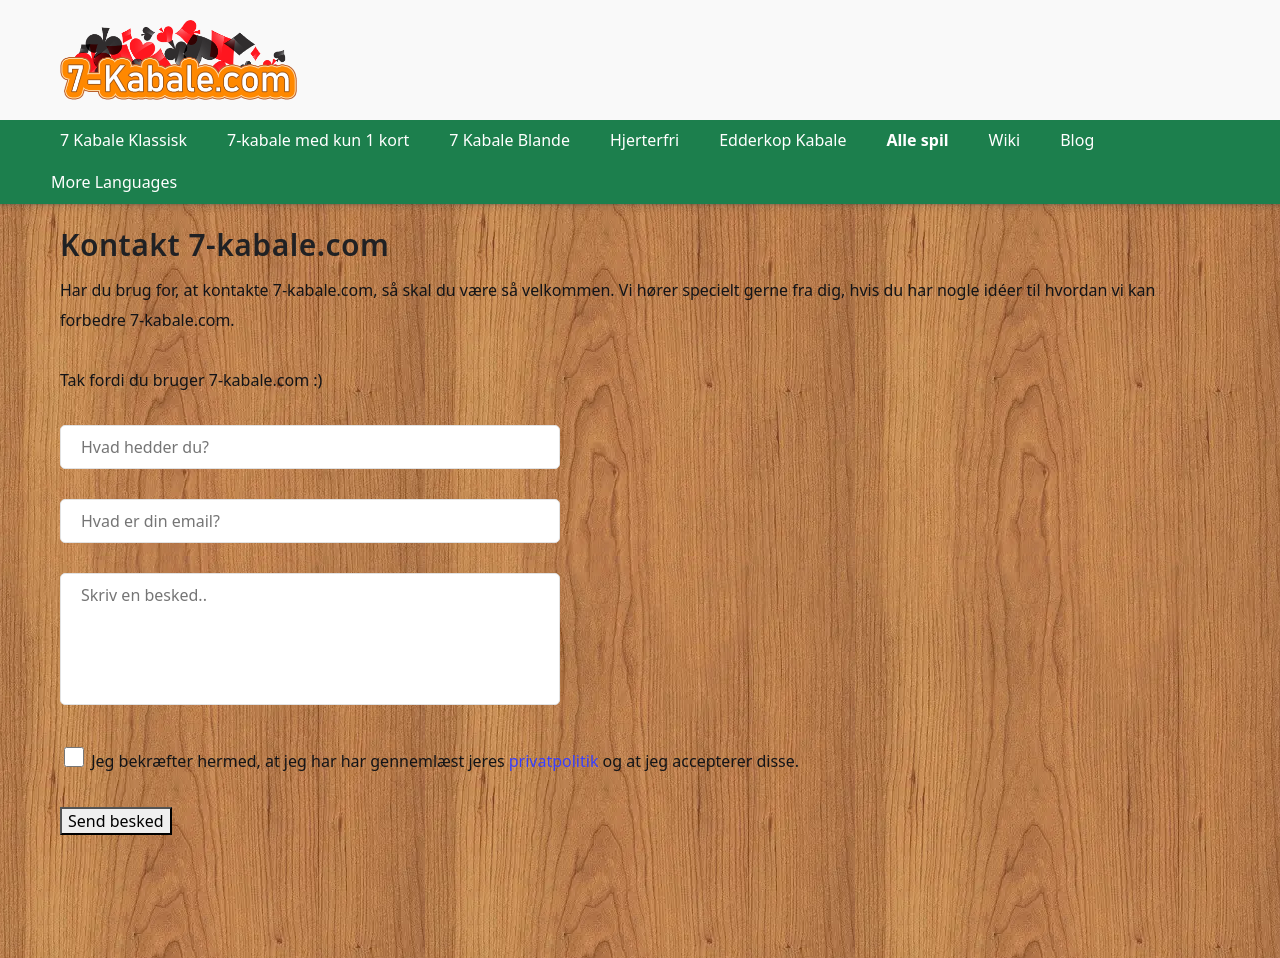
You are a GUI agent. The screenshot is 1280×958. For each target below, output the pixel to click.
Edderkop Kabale (782, 140)
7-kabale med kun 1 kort (318, 140)
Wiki (1005, 140)
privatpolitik (554, 761)
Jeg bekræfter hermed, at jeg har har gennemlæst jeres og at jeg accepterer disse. (445, 761)
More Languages (114, 182)
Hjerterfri (644, 140)
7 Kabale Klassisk (123, 140)
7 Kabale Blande (509, 140)
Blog (1077, 140)
